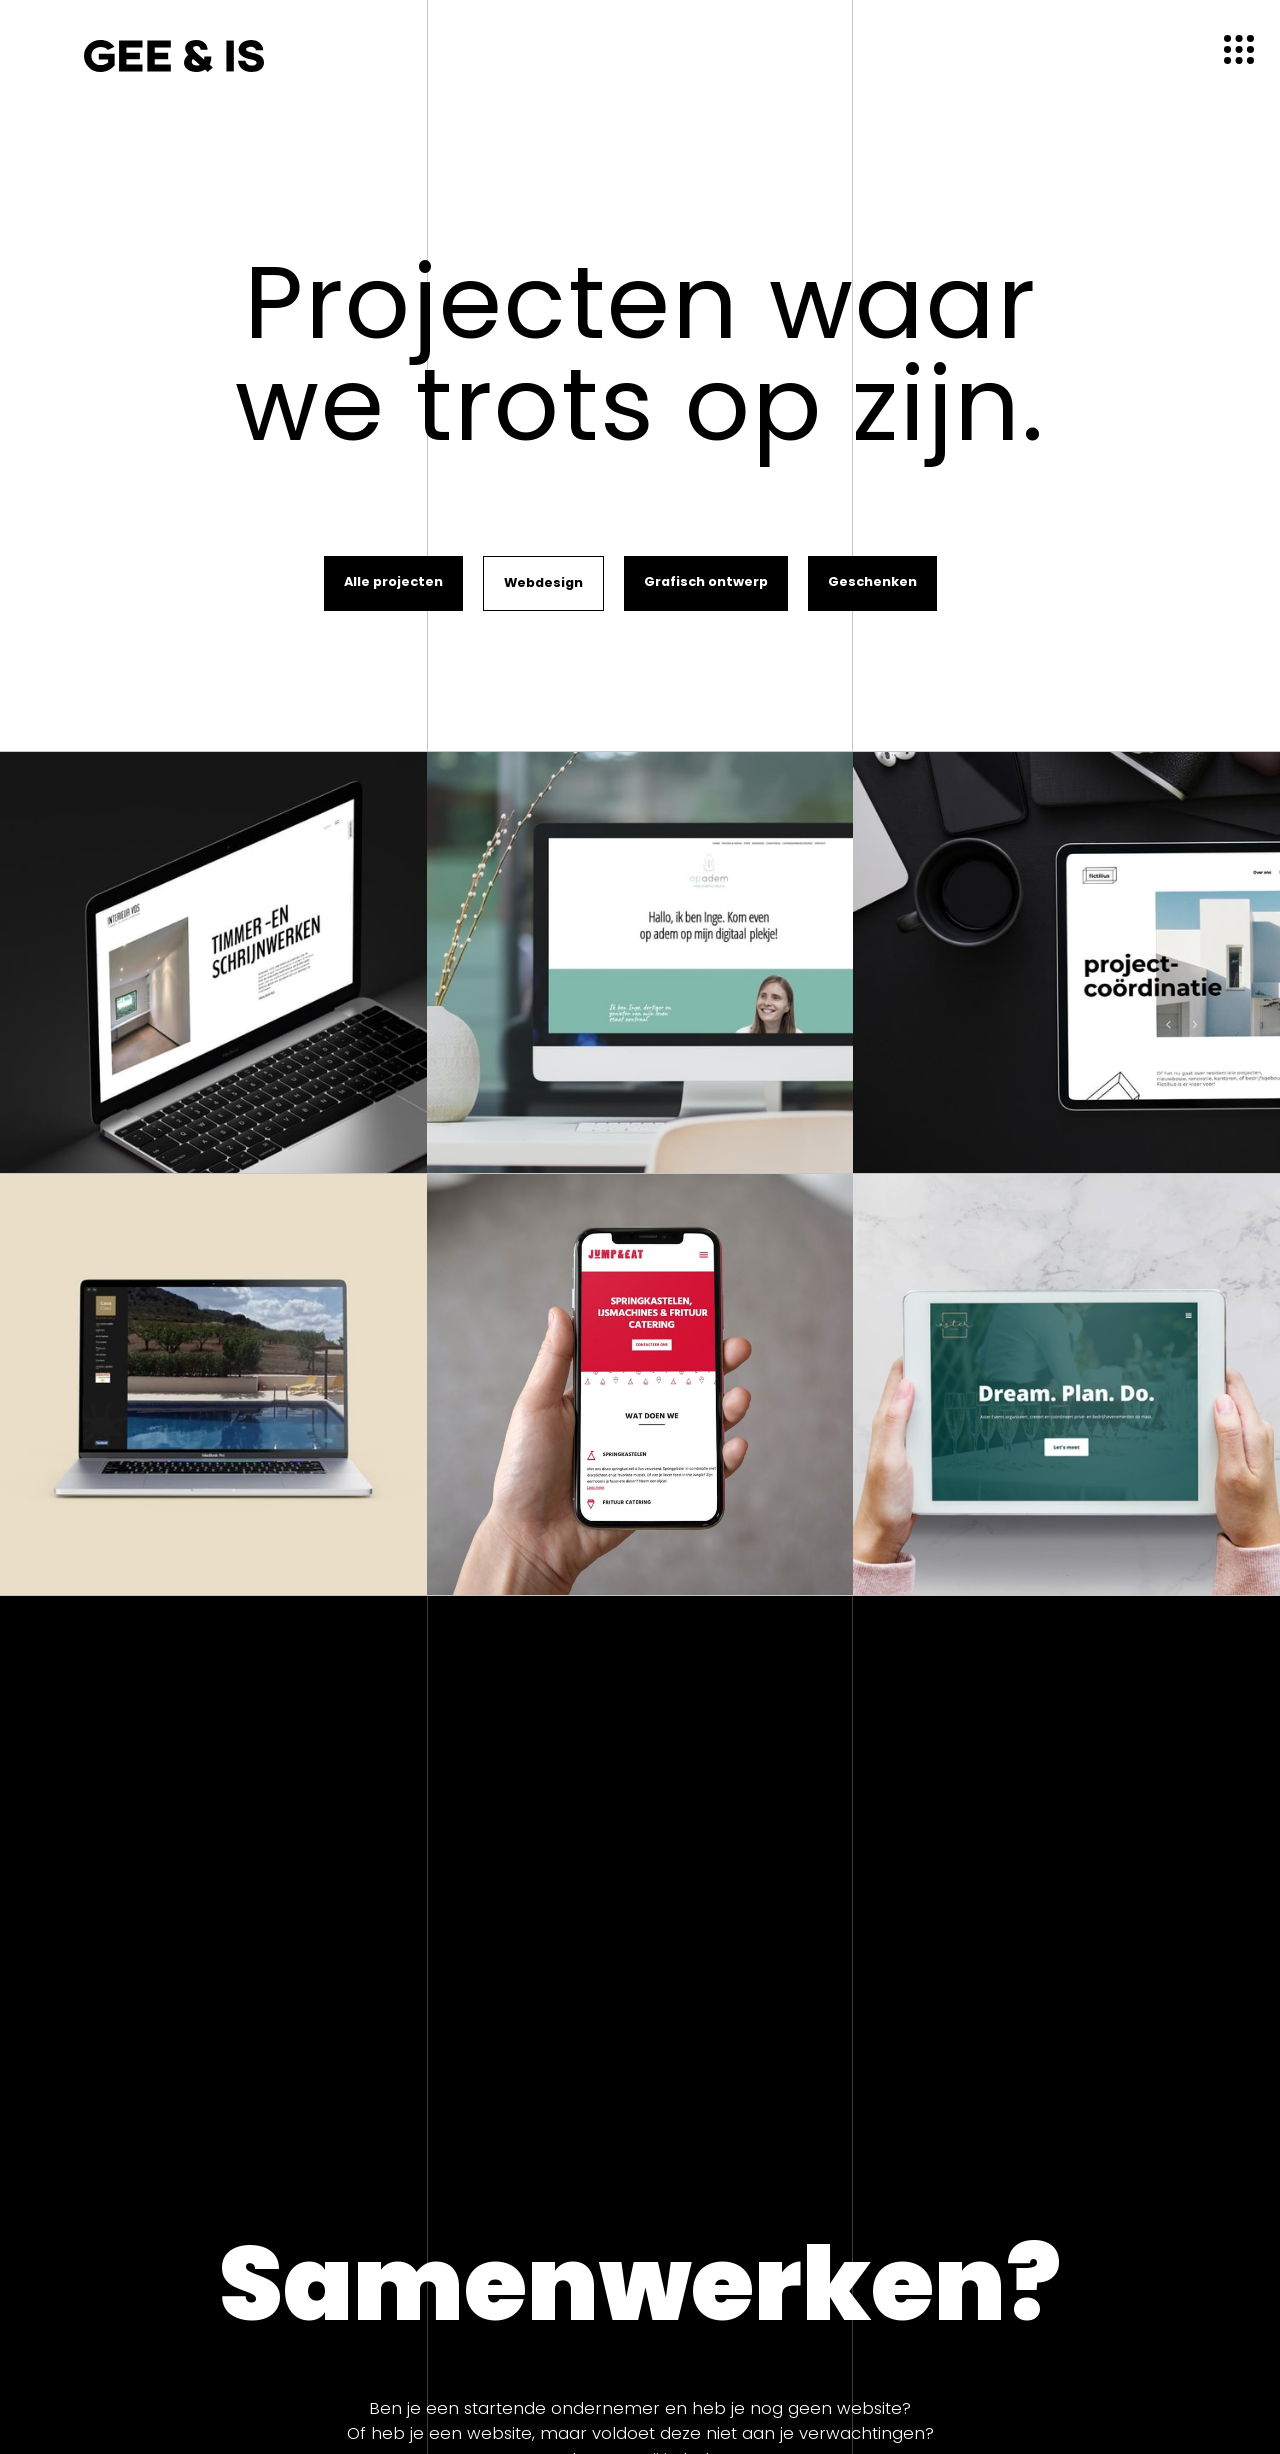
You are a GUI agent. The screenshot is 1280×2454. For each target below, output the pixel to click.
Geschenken (872, 581)
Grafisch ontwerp (706, 581)
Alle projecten (393, 581)
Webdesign (543, 582)
